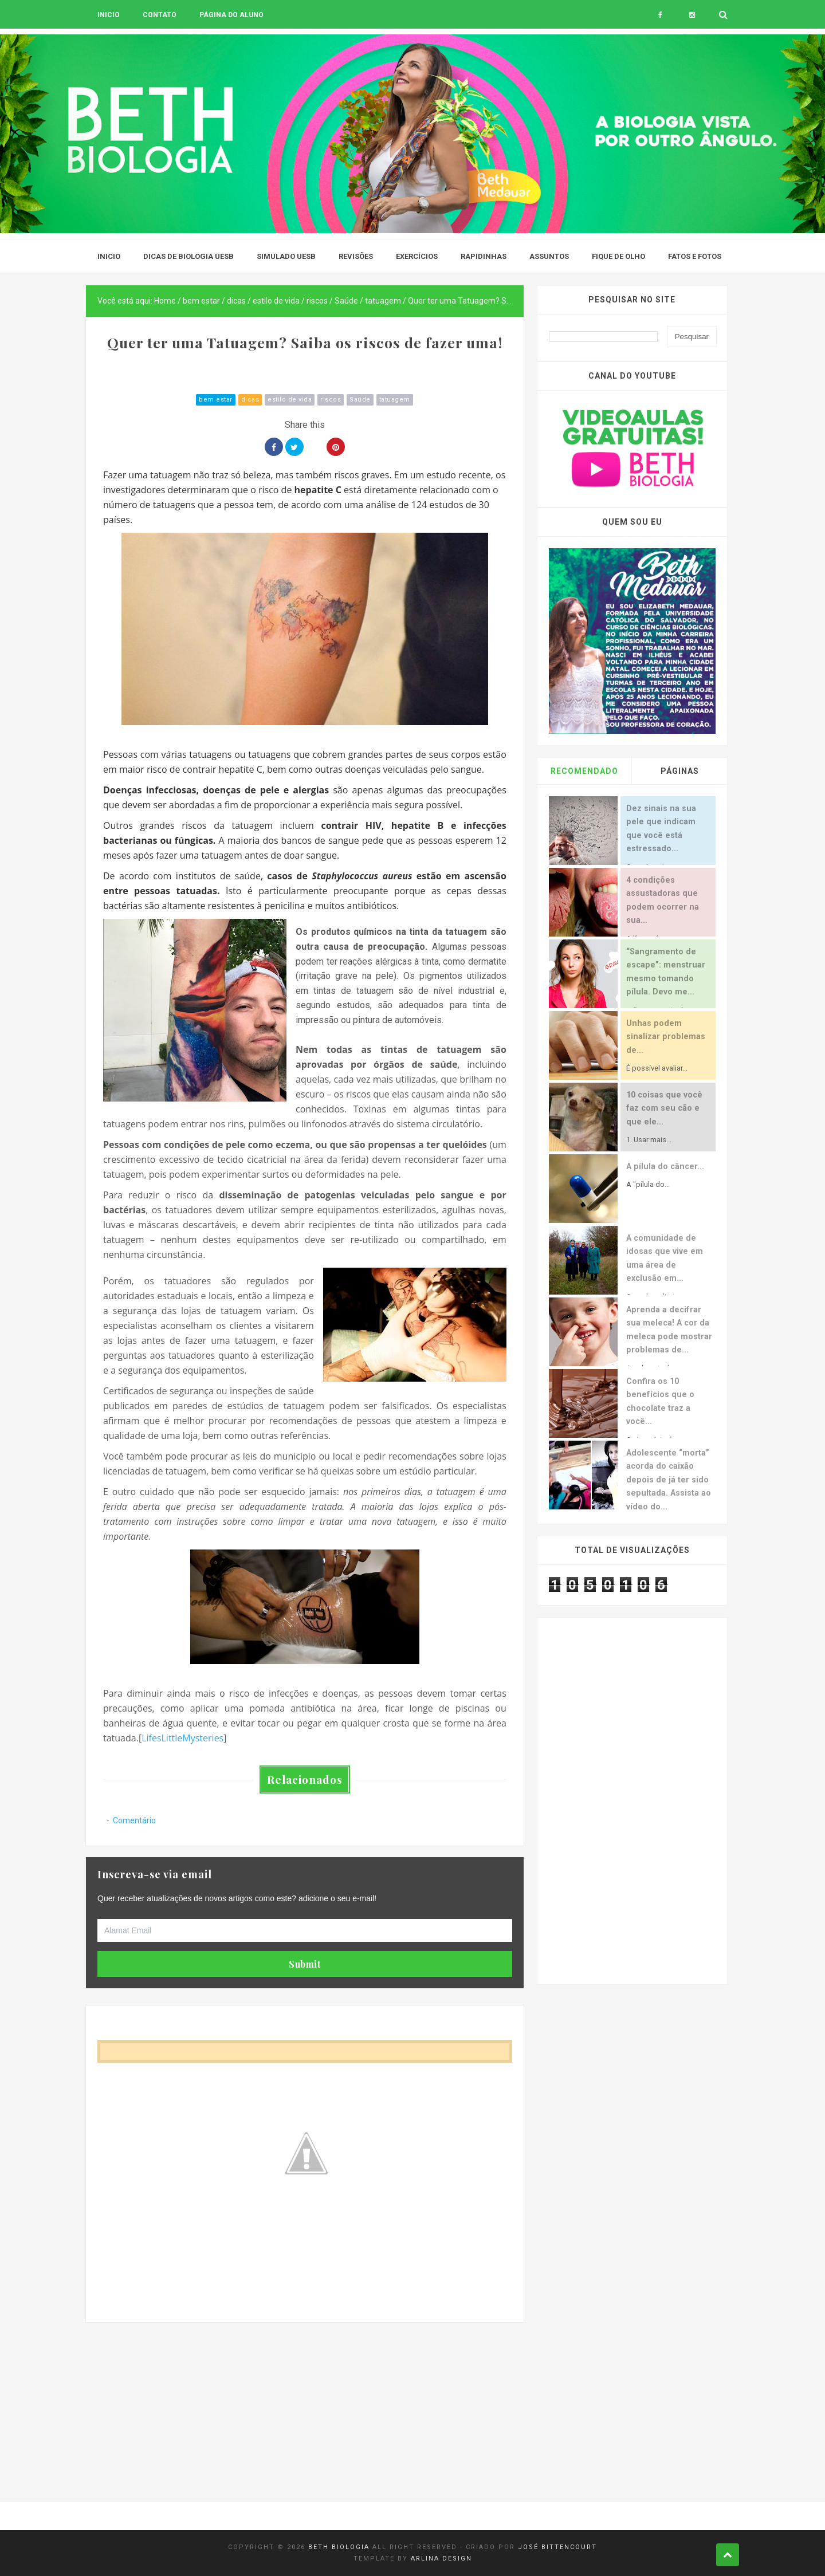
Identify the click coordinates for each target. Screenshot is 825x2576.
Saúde (360, 399)
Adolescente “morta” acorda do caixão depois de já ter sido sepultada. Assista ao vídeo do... (668, 1480)
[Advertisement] (305, 2402)
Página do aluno (231, 15)
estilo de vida (290, 399)
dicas (250, 399)
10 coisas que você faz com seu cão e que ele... (664, 1108)
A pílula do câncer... (665, 1166)
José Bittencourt (557, 2547)
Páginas (680, 771)
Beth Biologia (339, 2547)
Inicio (108, 15)
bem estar (216, 399)
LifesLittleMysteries (182, 1738)
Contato (159, 15)
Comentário (134, 1820)
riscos (330, 399)
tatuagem (394, 399)
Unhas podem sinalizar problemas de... (665, 1036)
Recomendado (584, 771)
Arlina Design (441, 2558)
